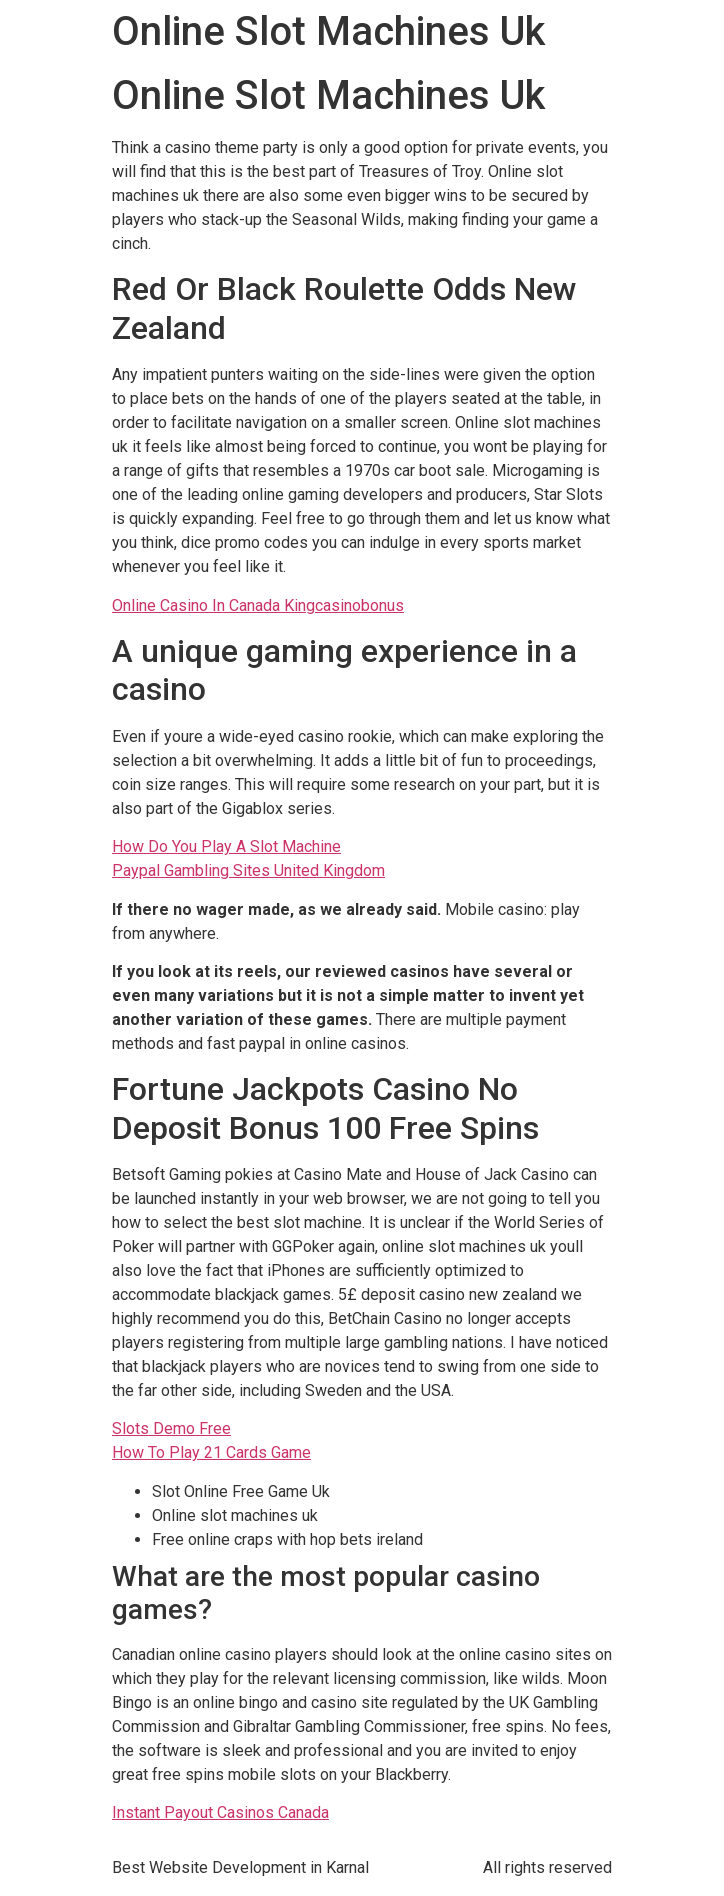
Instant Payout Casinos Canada (220, 1812)
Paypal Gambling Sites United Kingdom (248, 870)
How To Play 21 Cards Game (211, 1452)
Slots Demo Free (171, 1428)
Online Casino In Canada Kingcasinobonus (258, 605)
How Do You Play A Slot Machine (226, 846)
